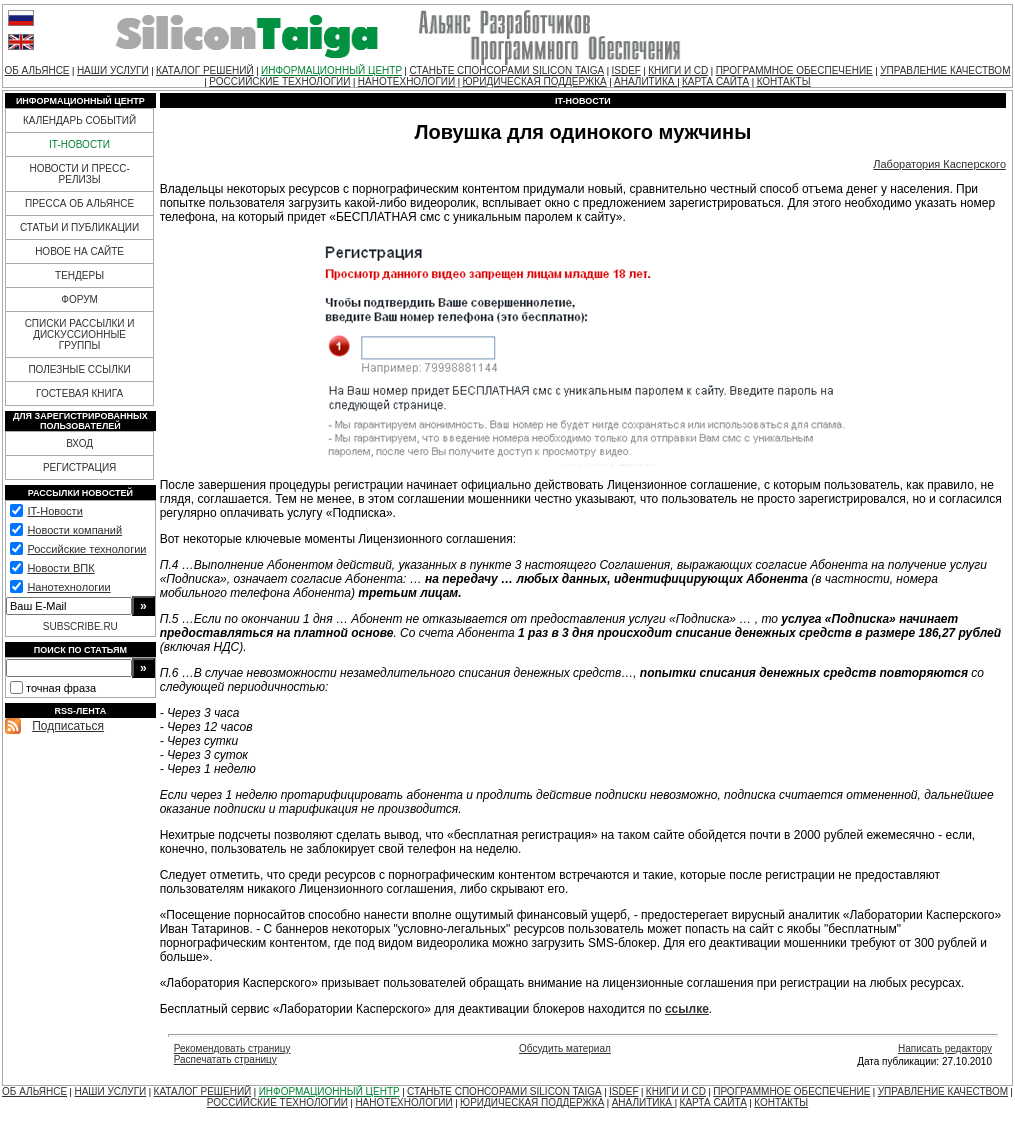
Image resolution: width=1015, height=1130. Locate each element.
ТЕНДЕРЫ (79, 275)
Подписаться (68, 726)
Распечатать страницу (225, 1059)
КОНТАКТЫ (784, 81)
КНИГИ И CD (678, 70)
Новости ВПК (60, 568)
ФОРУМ (79, 299)
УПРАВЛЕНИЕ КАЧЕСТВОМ (945, 70)
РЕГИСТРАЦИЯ (79, 467)
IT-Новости (54, 511)
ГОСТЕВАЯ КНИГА (79, 393)
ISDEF (625, 70)
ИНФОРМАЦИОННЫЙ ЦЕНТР (331, 70)
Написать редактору (945, 1048)
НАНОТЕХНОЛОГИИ (406, 81)
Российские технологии (86, 549)
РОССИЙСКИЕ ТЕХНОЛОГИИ (279, 81)
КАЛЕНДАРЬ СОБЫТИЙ (79, 120)
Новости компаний (74, 530)
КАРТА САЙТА (715, 81)
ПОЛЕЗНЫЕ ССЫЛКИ (79, 369)
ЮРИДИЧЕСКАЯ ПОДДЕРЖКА (535, 81)
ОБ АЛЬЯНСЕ (37, 70)
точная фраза (61, 688)
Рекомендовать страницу (232, 1048)
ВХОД (79, 443)
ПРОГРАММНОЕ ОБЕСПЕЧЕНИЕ (794, 70)
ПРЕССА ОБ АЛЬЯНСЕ (79, 203)
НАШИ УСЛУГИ (113, 70)
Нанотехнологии (68, 587)
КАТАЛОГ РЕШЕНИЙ (205, 70)
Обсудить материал (565, 1048)
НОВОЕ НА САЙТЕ (79, 251)
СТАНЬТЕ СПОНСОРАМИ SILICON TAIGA (506, 70)
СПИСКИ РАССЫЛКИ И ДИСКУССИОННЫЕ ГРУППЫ (80, 334)
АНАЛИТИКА (645, 81)
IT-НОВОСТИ (79, 144)
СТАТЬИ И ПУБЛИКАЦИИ (79, 227)
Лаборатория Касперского (939, 164)
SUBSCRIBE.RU (80, 626)
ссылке (687, 1009)
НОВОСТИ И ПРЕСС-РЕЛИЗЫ (79, 174)
